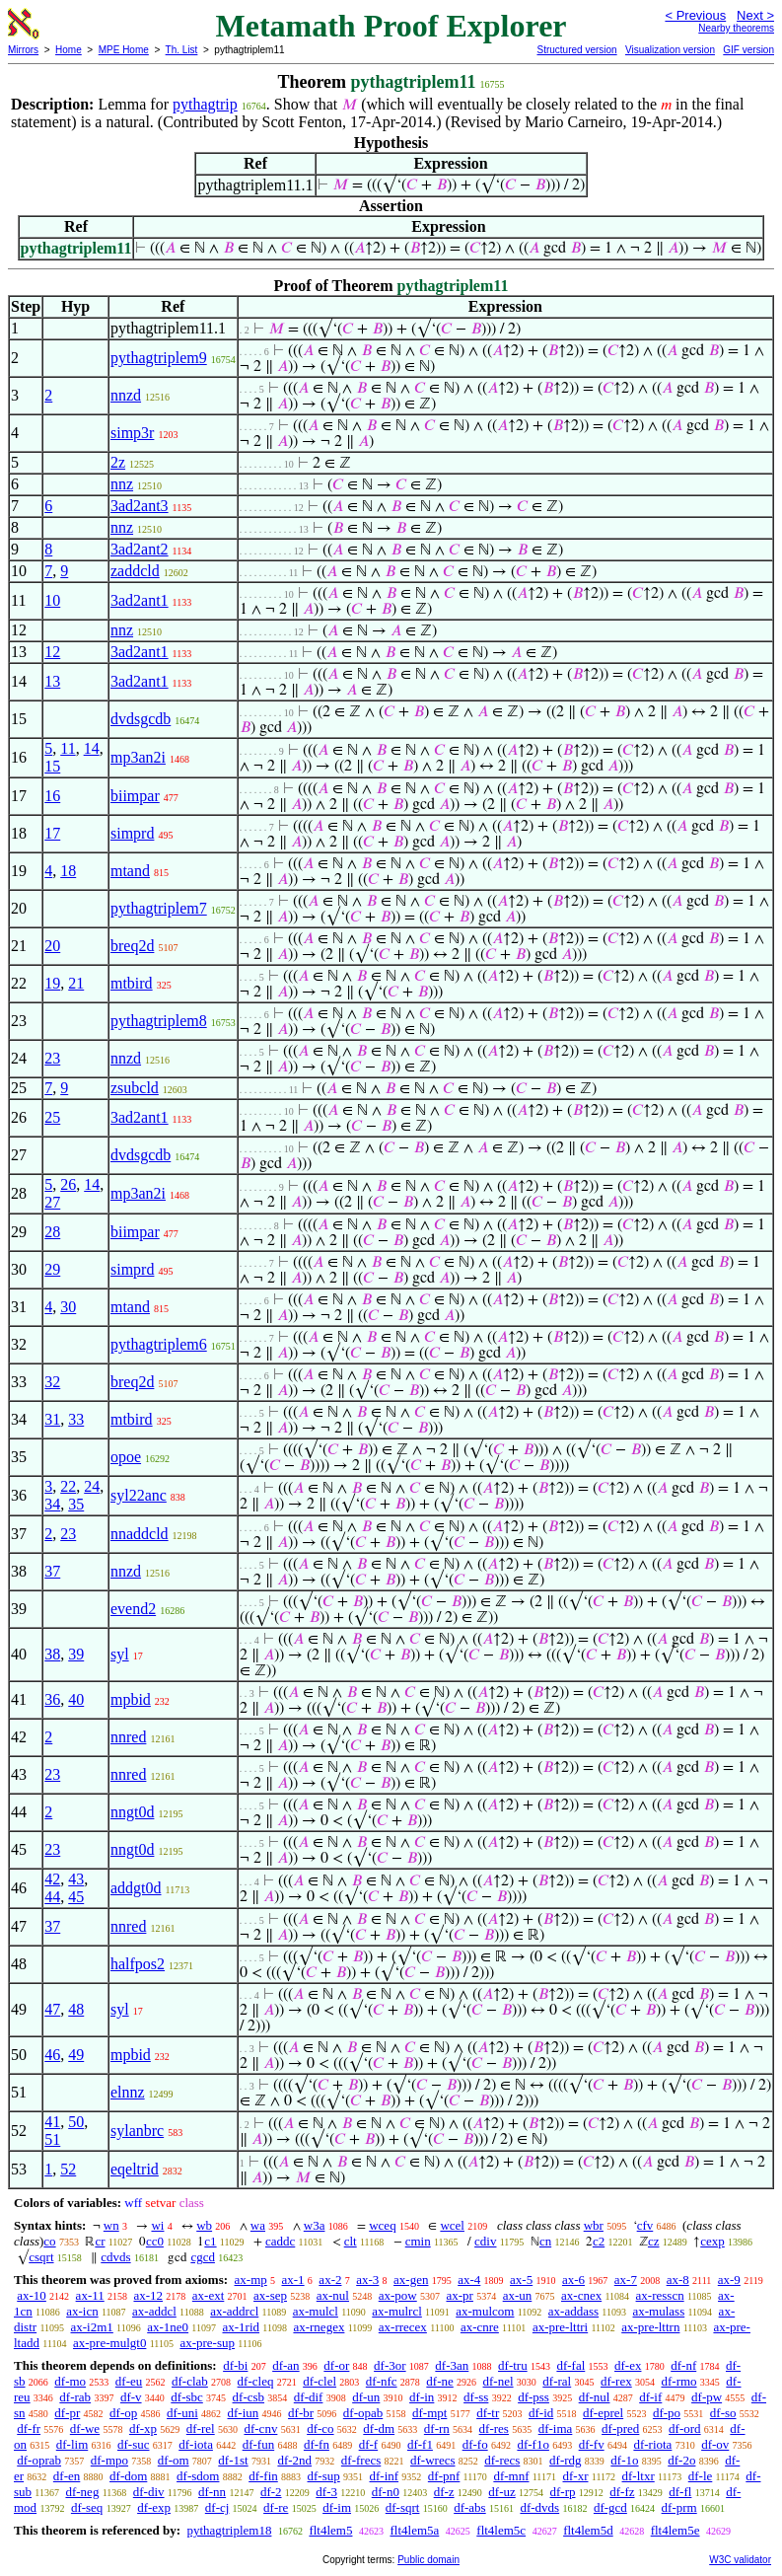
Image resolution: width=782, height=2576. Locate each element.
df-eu (128, 2381)
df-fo (475, 2444)
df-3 (326, 2491)
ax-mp (251, 2279)
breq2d (132, 945)
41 (52, 2121)
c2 (598, 2241)
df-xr (576, 2475)
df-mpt (429, 2412)
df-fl (680, 2491)
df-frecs (361, 2460)
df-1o (624, 2460)
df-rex (616, 2381)
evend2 (133, 1608)
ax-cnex (581, 2295)
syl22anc (138, 1495)
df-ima (555, 2428)
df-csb (249, 2397)
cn (545, 2241)
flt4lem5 (330, 2530)
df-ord (685, 2428)
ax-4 (469, 2279)
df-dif (308, 2397)
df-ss (475, 2397)
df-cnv (260, 2428)
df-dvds (539, 2507)
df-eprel (603, 2412)
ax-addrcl (234, 2311)
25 (52, 1117)
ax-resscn (660, 2295)
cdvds (115, 2256)
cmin (418, 2241)
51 (52, 2139)
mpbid (130, 1699)
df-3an (451, 2365)
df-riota (652, 2444)
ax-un (518, 2295)
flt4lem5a (414, 2530)
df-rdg (565, 2460)
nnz (121, 484)
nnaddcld (139, 1533)
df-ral (556, 2381)
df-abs (470, 2507)
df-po (666, 2412)
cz (654, 2241)
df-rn (437, 2428)
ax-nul (333, 2295)
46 (52, 2054)
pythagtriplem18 (228, 2530)
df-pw (706, 2397)
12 (52, 651)
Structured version (576, 49)
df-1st (233, 2460)
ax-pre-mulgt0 (109, 2342)
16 (52, 795)
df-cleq (256, 2381)
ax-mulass (659, 2311)
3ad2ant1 (139, 600)
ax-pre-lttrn (650, 2326)
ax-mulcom (485, 2311)
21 (76, 983)
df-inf (384, 2475)
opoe (125, 1456)
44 (52, 1896)
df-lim (72, 2444)
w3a (314, 2225)
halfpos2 (137, 1963)
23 (52, 1058)
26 (68, 1184)
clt (350, 2241)
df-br (301, 2412)
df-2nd (294, 2460)
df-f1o (533, 2444)
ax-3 (367, 2279)
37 (52, 1571)
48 (76, 2009)
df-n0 (385, 2491)
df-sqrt (403, 2507)
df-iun (243, 2412)
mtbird (131, 983)
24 (92, 1486)
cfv (645, 2225)
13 (52, 681)
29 (52, 1269)
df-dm (378, 2428)
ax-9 (729, 2279)
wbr (594, 2225)
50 (76, 2121)
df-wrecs (432, 2460)
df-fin (263, 2475)
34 (52, 1504)
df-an (285, 2365)
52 (68, 2169)
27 (52, 1202)
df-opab (363, 2412)
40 (76, 1699)
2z (117, 462)
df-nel (498, 2381)
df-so (723, 2412)
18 (68, 870)
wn (111, 2225)
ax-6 (573, 2279)
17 (52, 833)
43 (76, 1879)
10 (52, 600)
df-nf (683, 2365)
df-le (700, 2475)
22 (68, 1486)
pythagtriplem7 (158, 908)
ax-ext (208, 2295)
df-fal (570, 2365)
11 (67, 748)
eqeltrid (134, 2169)
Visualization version (670, 49)
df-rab (75, 2397)
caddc (280, 2241)
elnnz (127, 2092)
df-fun (259, 2444)
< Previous (695, 15)
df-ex (627, 2365)
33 (76, 1419)
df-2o (681, 2460)
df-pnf (444, 2475)
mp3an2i (138, 757)
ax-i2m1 (92, 2326)
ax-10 (31, 2295)
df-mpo (109, 2460)
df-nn (212, 2491)
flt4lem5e (675, 2530)
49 (76, 2054)
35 (76, 1504)
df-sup (324, 2475)
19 (52, 983)
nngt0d (132, 1811)
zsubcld (134, 1087)
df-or (336, 2365)
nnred (128, 1737)
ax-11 (90, 2295)
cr (100, 2241)
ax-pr (459, 2295)
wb (204, 2225)
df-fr (28, 2428)
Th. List (182, 49)
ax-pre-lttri (560, 2326)
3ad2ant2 (139, 549)
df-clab (190, 2381)
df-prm (679, 2507)
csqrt (41, 2256)
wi (157, 2225)
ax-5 (521, 2279)
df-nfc (381, 2381)
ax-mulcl (315, 2311)
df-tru (513, 2365)
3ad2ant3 (139, 505)
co (49, 2241)
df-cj (217, 2507)
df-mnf (511, 2475)
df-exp (154, 2507)
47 (52, 2009)
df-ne (439, 2381)
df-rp (563, 2491)
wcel (452, 2225)
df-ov (715, 2444)
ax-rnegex (318, 2326)
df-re (275, 2507)
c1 (210, 2241)
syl (119, 1654)
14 (92, 748)
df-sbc (187, 2397)
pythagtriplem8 (158, 1020)
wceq (382, 2225)
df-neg (82, 2491)
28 (52, 1231)
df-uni (182, 2412)
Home (68, 49)
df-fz (621, 2491)
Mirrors (23, 49)
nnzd (125, 395)
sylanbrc (137, 2130)
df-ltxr (638, 2475)
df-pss (533, 2397)
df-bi (235, 2365)
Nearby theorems (736, 28)
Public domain (428, 2559)
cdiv (485, 2241)
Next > (755, 15)
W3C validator (740, 2559)
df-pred (620, 2428)
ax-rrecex (403, 2326)
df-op (123, 2412)
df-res (494, 2428)
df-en (66, 2475)
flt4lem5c (501, 2530)
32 (52, 1381)
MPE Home (124, 49)
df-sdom (198, 2475)
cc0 (155, 2241)
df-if (650, 2397)
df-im (336, 2507)
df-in (421, 2397)
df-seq (87, 2507)
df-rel (200, 2428)
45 (76, 1896)
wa (257, 2225)
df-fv (591, 2444)
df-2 (271, 2491)
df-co (320, 2428)
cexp (712, 2241)
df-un (366, 2397)
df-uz (501, 2491)
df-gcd (610, 2507)
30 (68, 1306)
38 (52, 1654)
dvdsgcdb (140, 718)
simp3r (132, 432)
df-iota (195, 2444)
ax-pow (398, 2295)
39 (76, 1654)
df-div (149, 2491)
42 (52, 1879)
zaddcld (135, 570)
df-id (541, 2412)
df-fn (316, 2444)
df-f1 (420, 2444)
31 (52, 1419)
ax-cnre (480, 2326)
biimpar (135, 795)
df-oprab (39, 2460)
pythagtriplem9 (158, 357)
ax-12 (148, 2295)
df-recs (502, 2460)
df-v (131, 2397)
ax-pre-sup (207, 2342)
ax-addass (573, 2311)
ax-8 (678, 2279)
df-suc (133, 2444)
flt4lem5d (588, 2530)
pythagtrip (205, 104)
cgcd (202, 2256)
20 (52, 945)
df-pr (67, 2412)
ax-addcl (154, 2311)
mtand (130, 870)
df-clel (319, 2381)
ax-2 (330, 2279)
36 (52, 1699)
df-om (173, 2460)
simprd (132, 833)
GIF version (748, 49)
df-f (369, 2444)
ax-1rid (241, 2326)
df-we (85, 2428)
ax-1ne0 (167, 2326)
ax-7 (625, 2279)
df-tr (487, 2412)
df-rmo (678, 2381)
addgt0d (136, 1887)
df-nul (594, 2397)
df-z (444, 2491)
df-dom (128, 2475)
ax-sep (270, 2295)
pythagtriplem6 (158, 1344)
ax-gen (410, 2279)
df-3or (390, 2365)
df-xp (143, 2428)
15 (52, 766)
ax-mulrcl (397, 2311)
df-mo (70, 2381)
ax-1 (293, 2279)
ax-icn (82, 2311)
